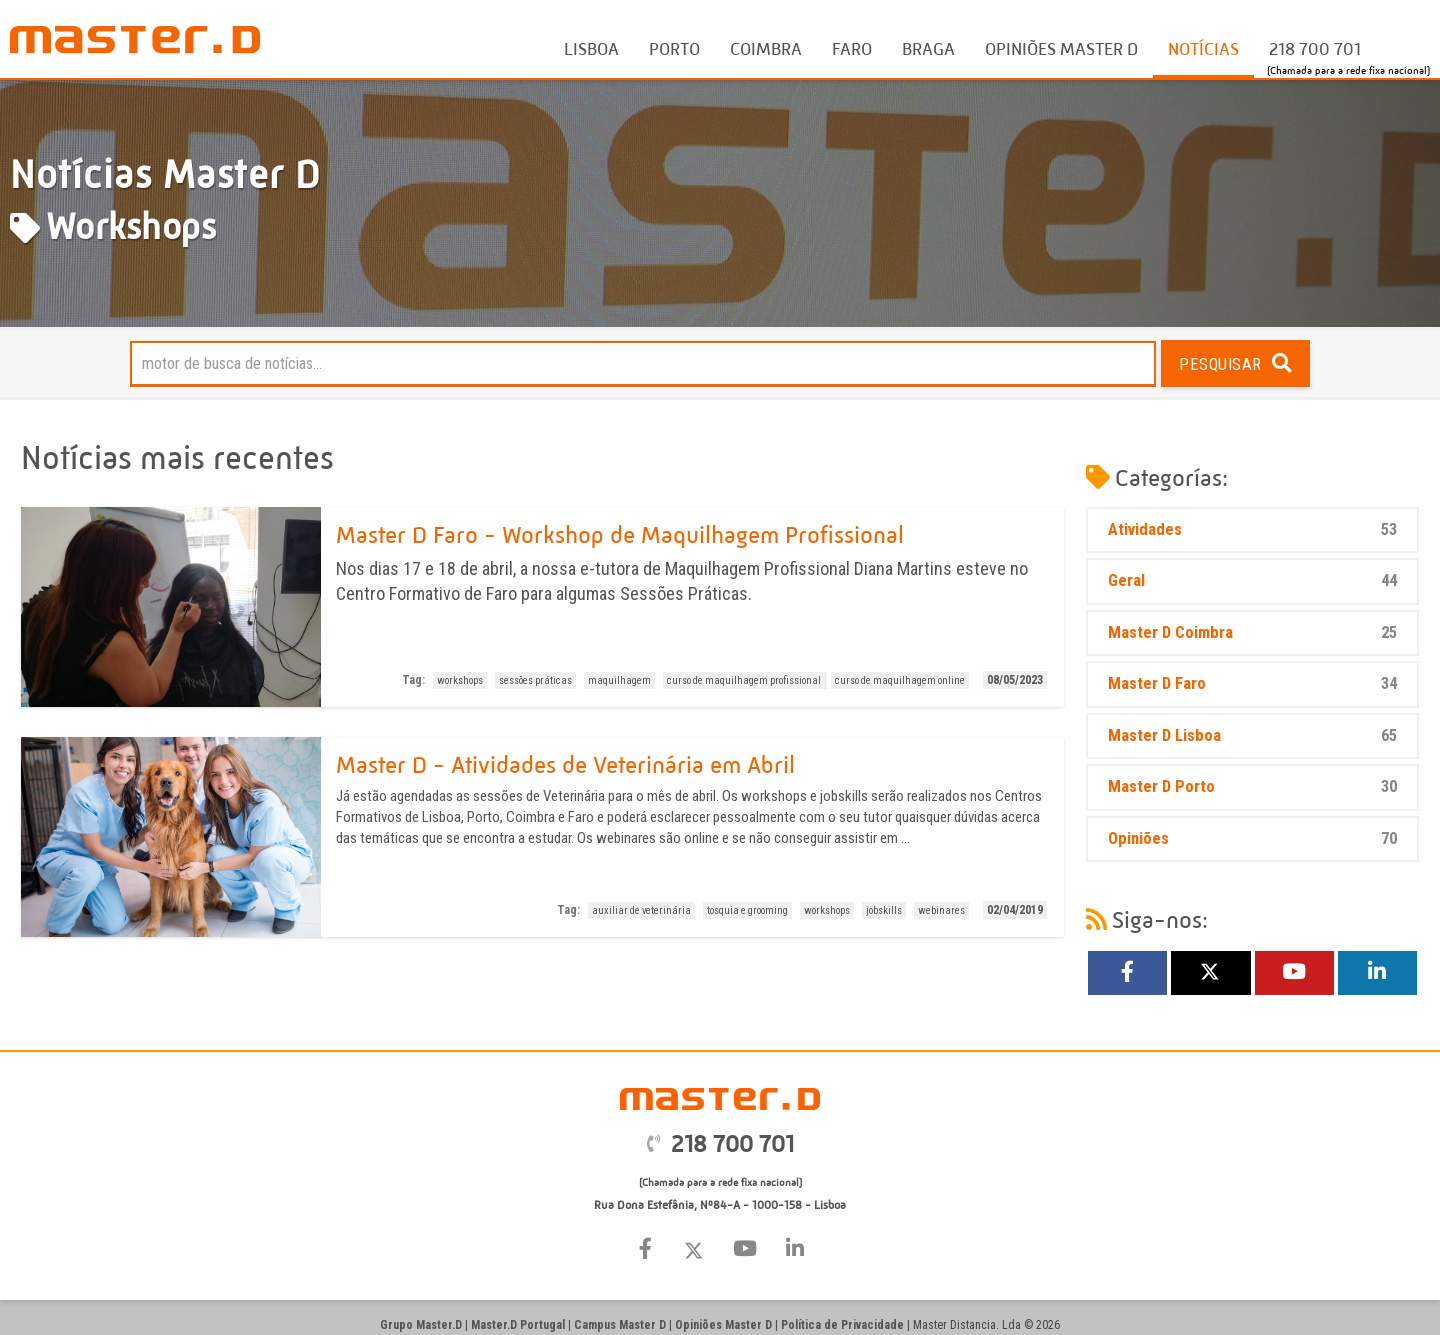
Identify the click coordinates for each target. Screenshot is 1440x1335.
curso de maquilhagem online (900, 680)
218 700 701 (1315, 49)
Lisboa (591, 49)
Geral (1252, 581)
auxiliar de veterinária (641, 910)
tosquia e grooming (747, 910)
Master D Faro (1252, 684)
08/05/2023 (1015, 680)
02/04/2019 (1015, 910)
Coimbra (766, 49)
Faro (852, 49)
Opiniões (1252, 839)
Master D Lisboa (1252, 736)
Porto (674, 49)
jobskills (884, 910)
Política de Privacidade (842, 1325)
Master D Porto (1252, 787)
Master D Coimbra (1252, 633)
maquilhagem (619, 680)
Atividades (1252, 530)
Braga (928, 49)
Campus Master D (620, 1325)
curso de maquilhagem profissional (745, 680)
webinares (941, 910)
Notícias (1203, 49)
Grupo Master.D (421, 1325)
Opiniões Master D (1061, 49)
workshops (460, 680)
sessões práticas (535, 680)
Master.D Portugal (518, 1325)
